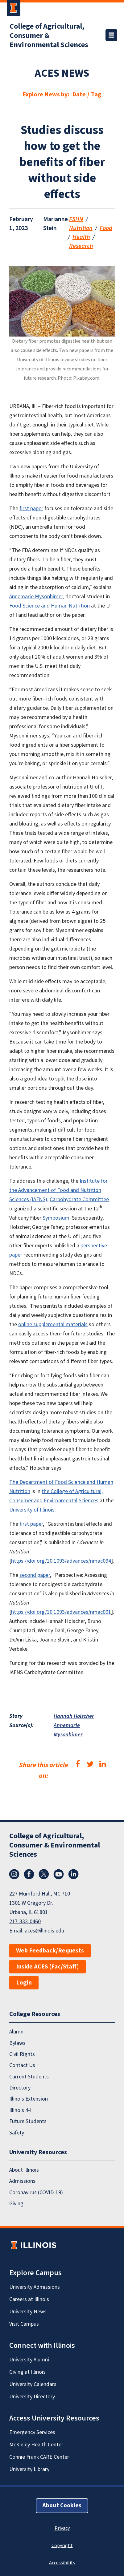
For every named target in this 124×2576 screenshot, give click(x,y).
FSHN (76, 219)
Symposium (56, 1218)
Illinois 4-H (21, 2110)
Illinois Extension (28, 2099)
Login (24, 1982)
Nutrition (81, 228)
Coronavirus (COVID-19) (36, 2192)
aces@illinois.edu (44, 1931)
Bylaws (17, 2043)
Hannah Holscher (74, 1716)
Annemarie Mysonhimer (36, 596)
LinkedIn (73, 1874)
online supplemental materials (53, 1324)
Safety (16, 2133)
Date (79, 94)
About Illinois (24, 2170)
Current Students (29, 2077)
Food (106, 228)
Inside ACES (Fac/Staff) (47, 1966)
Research (81, 246)
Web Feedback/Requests (50, 1950)
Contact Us (22, 2065)
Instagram (14, 1874)
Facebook (29, 1874)
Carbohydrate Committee (79, 1199)
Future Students (28, 2121)
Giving (16, 2203)
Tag (96, 94)
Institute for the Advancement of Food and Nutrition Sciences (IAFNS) (58, 1190)
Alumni (17, 2032)
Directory (20, 2088)
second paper (34, 1575)
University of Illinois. (32, 1510)
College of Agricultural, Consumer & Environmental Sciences (49, 36)
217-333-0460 (25, 1921)
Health (81, 237)
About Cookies (62, 2505)
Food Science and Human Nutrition (49, 606)
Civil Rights (22, 2054)
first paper (31, 508)
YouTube (58, 1874)
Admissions (22, 2181)
